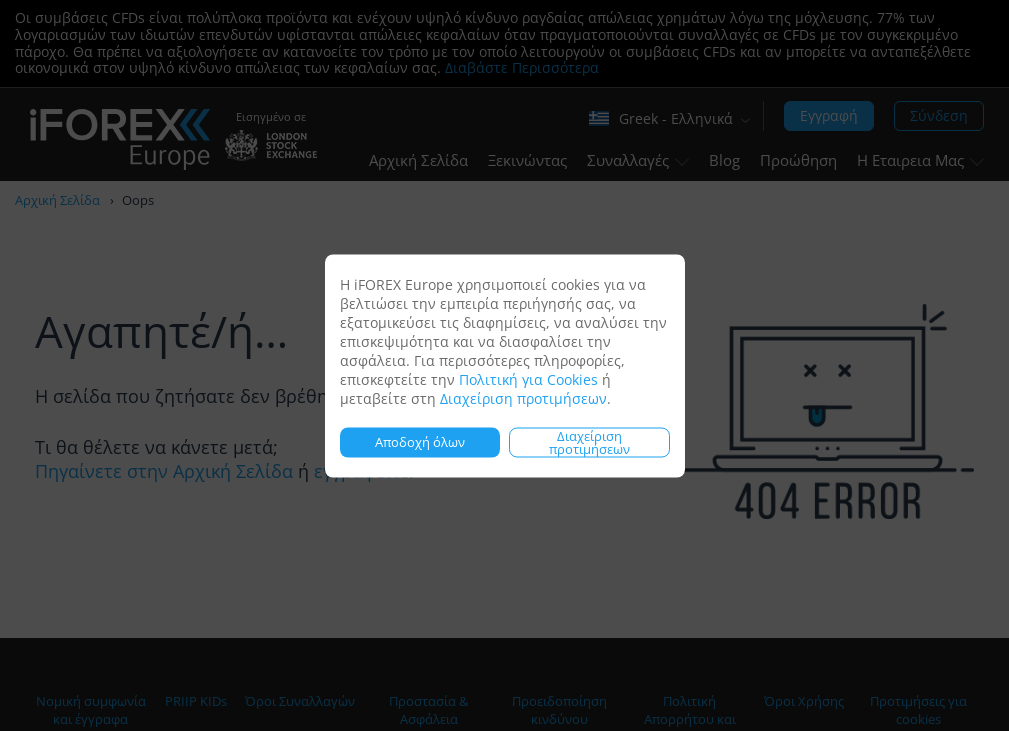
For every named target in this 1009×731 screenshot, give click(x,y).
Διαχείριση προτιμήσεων (523, 397)
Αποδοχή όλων (420, 442)
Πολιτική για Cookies (528, 378)
